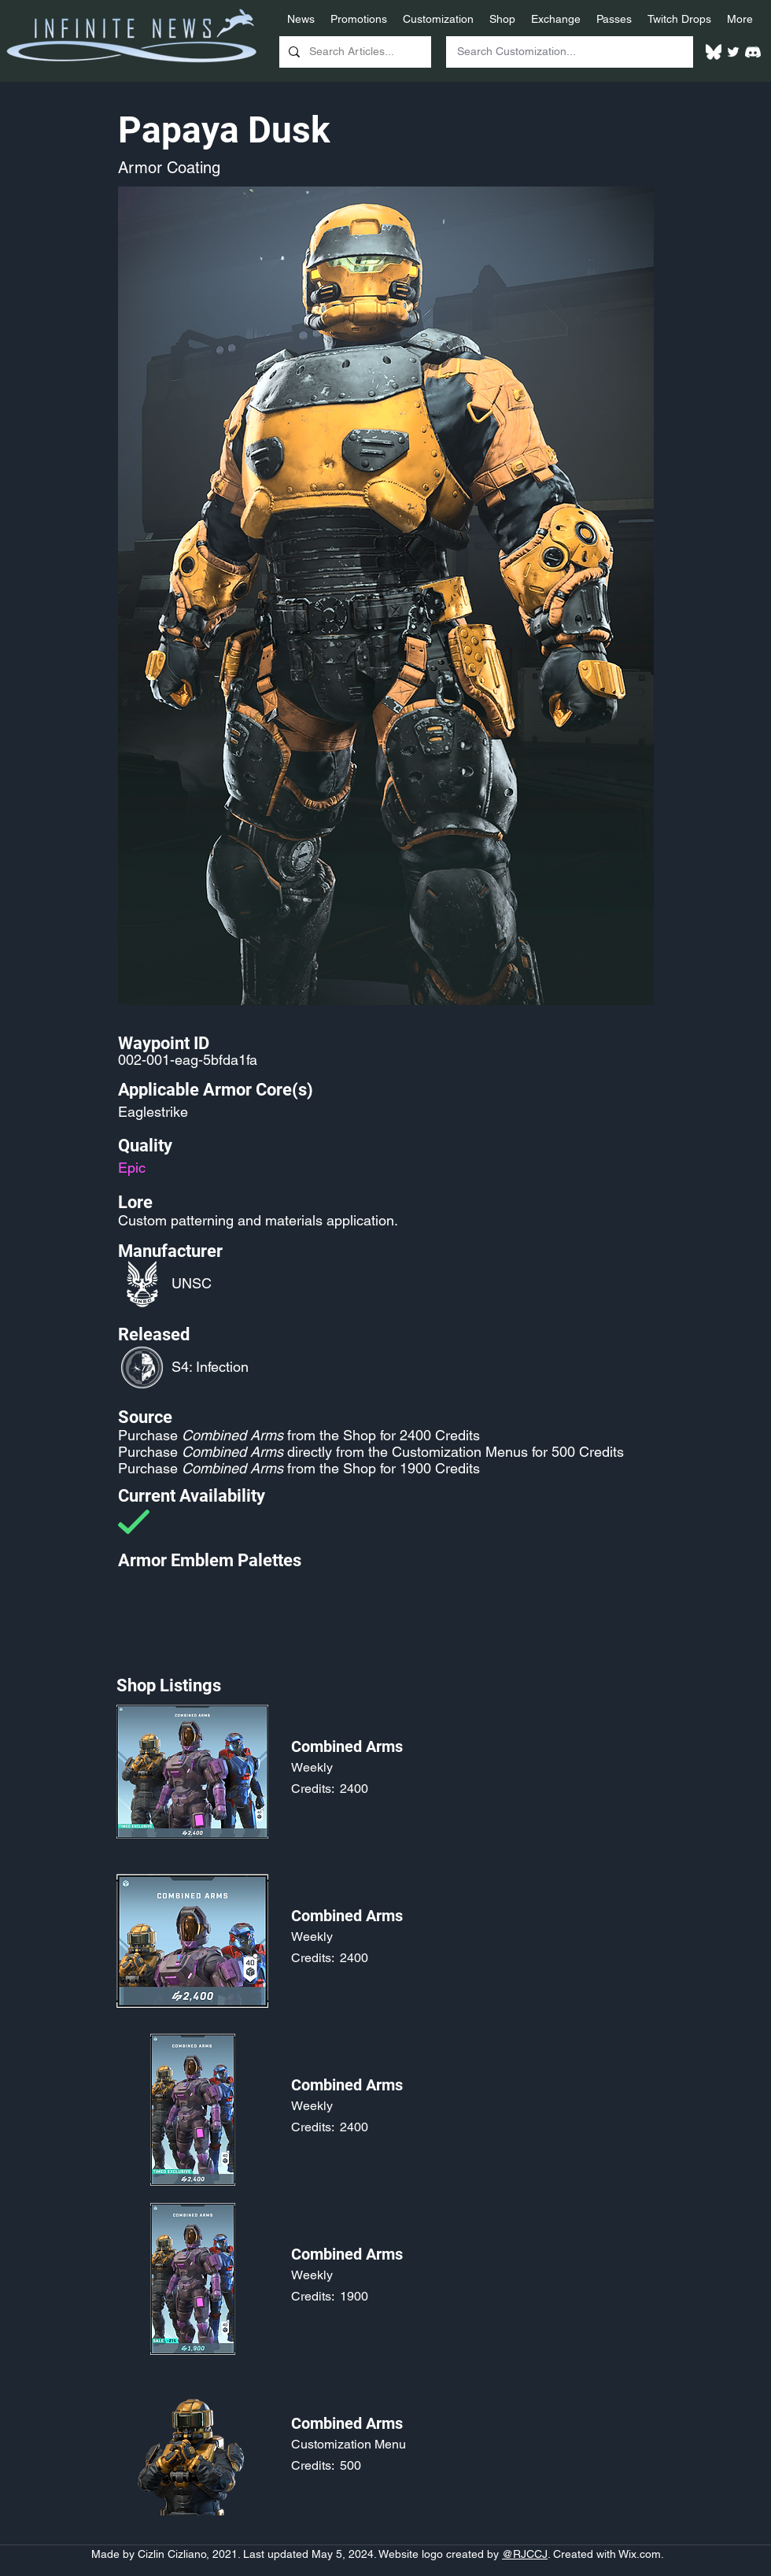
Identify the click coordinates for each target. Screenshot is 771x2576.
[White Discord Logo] (753, 52)
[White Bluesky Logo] (713, 52)
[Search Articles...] (353, 52)
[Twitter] (733, 52)
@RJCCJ (525, 2554)
